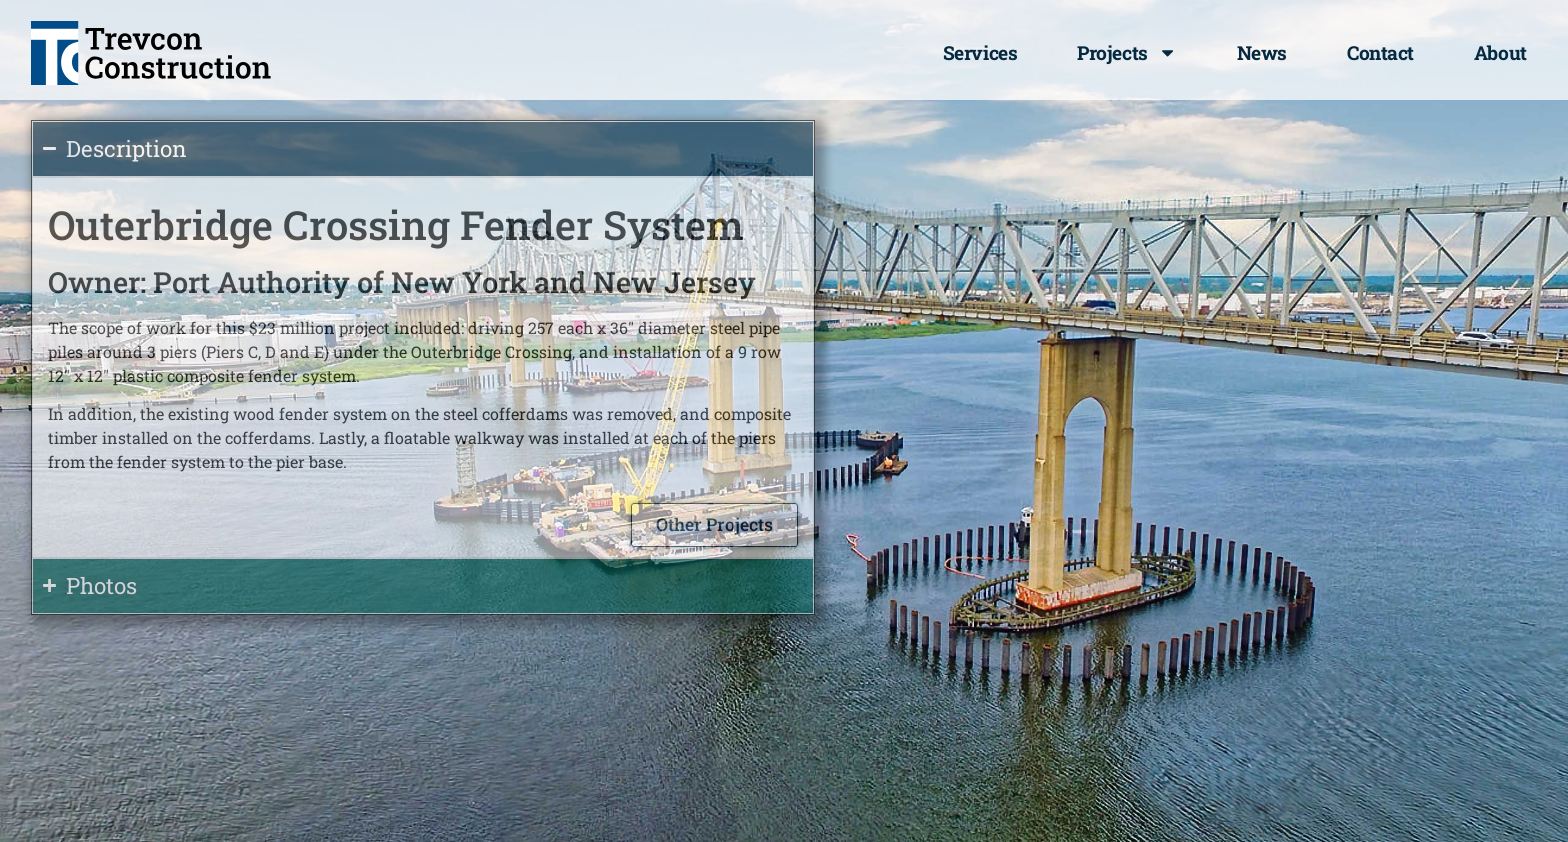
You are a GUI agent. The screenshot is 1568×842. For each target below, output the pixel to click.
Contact (1380, 52)
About (1500, 52)
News (1262, 52)
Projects (1127, 52)
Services (980, 52)
